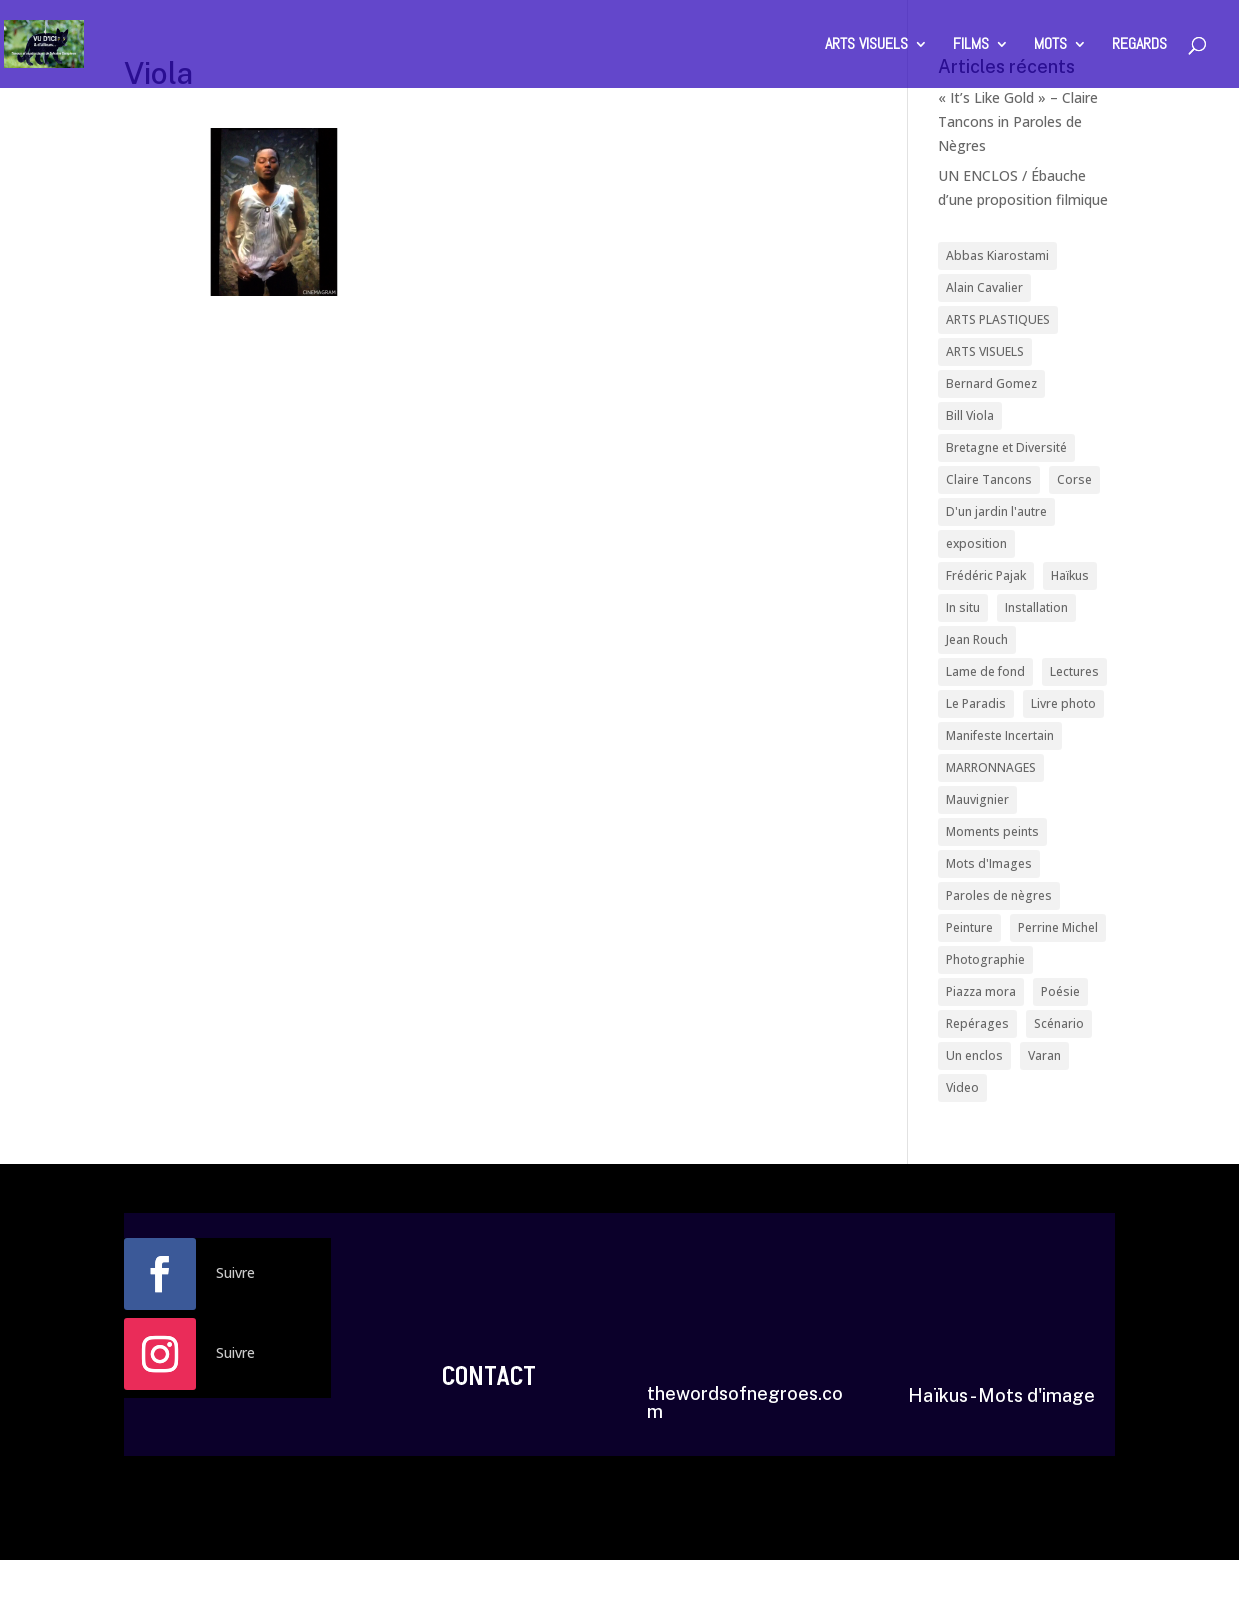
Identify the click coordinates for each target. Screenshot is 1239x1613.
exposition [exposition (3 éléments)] (976, 541)
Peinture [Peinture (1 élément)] (969, 923)
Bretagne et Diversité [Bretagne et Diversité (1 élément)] (1006, 446)
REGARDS (1139, 45)
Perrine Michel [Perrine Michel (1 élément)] (1058, 923)
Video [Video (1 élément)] (962, 1082)
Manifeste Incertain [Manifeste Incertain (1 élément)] (1000, 732)
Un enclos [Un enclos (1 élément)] (974, 1050)
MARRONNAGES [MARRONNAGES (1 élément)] (991, 764)
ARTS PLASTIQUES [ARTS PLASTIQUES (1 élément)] (998, 319)
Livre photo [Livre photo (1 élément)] (1063, 700)
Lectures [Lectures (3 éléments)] (1074, 668)
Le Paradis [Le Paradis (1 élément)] (976, 700)
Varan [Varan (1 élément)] (1044, 1050)
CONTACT (489, 1372)
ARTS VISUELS (866, 45)
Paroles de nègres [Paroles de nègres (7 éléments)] (999, 891)
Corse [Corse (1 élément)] (1074, 478)
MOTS (1050, 45)
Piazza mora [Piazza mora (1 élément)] (981, 986)
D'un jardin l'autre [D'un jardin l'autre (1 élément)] (996, 509)
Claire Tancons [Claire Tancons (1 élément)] (989, 478)
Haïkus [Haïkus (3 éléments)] (1070, 573)
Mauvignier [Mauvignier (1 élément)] (977, 796)
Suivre (235, 1267)
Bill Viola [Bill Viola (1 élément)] (970, 414)
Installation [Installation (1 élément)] (1036, 605)
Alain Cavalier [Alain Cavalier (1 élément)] (984, 287)
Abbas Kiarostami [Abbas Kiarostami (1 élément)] (997, 255)
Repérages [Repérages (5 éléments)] (977, 1018)
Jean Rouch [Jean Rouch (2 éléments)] (977, 637)
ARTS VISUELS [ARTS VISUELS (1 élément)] (985, 350)
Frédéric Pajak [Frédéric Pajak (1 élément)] (986, 573)
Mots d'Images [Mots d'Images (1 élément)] (989, 859)
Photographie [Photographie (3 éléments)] (985, 955)
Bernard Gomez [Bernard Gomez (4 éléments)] (991, 382)
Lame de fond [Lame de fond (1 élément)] (985, 668)
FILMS (971, 45)
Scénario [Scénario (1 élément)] (1059, 1018)
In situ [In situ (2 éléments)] (963, 605)
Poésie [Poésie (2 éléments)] (1060, 986)
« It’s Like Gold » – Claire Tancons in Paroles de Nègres (1018, 121)
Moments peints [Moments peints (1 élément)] (992, 827)
